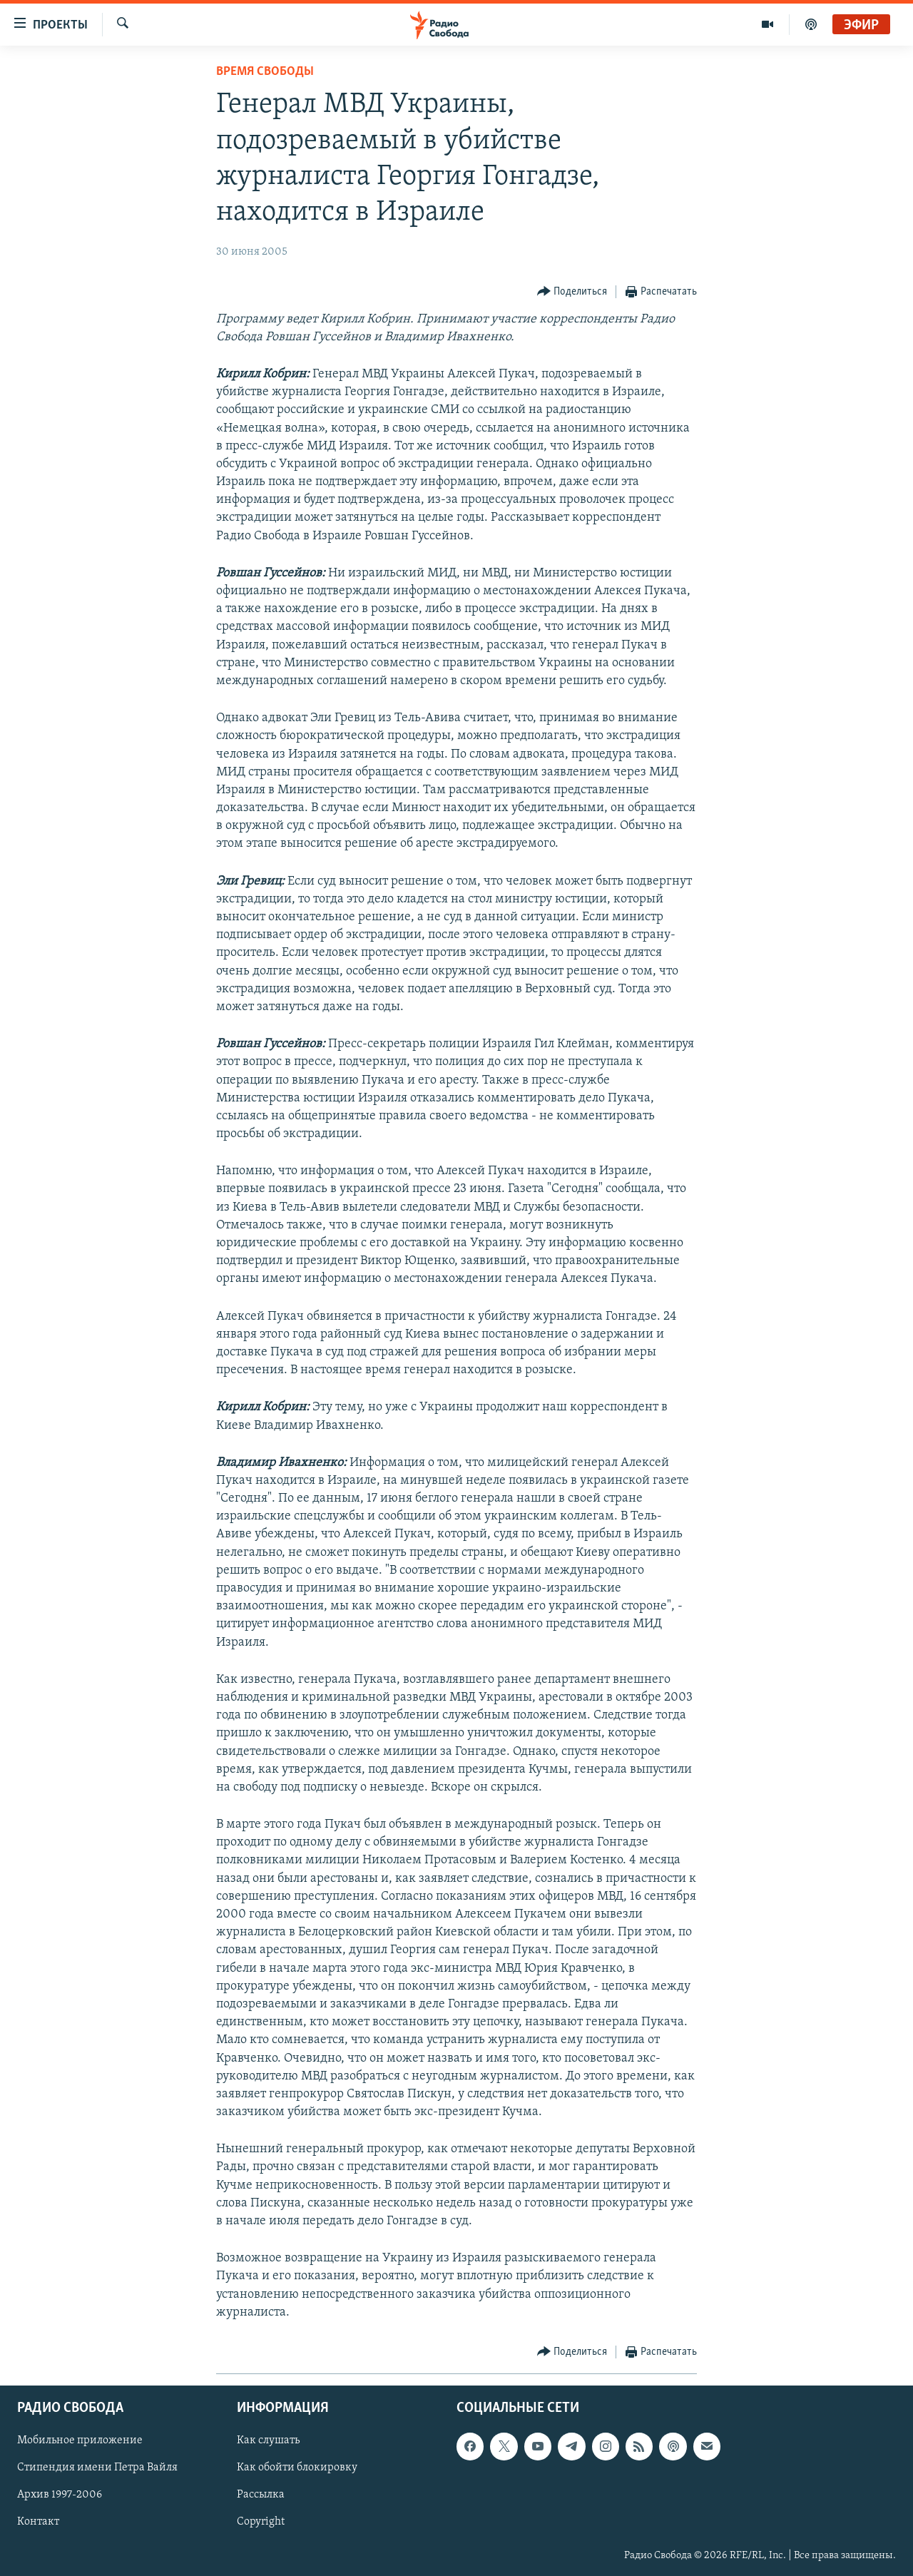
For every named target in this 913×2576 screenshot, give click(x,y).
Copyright (261, 2522)
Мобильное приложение (80, 2440)
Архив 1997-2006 (59, 2495)
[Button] (572, 292)
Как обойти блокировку (297, 2467)
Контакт (38, 2522)
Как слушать (268, 2440)
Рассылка (261, 2495)
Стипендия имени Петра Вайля (97, 2467)
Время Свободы (265, 71)
